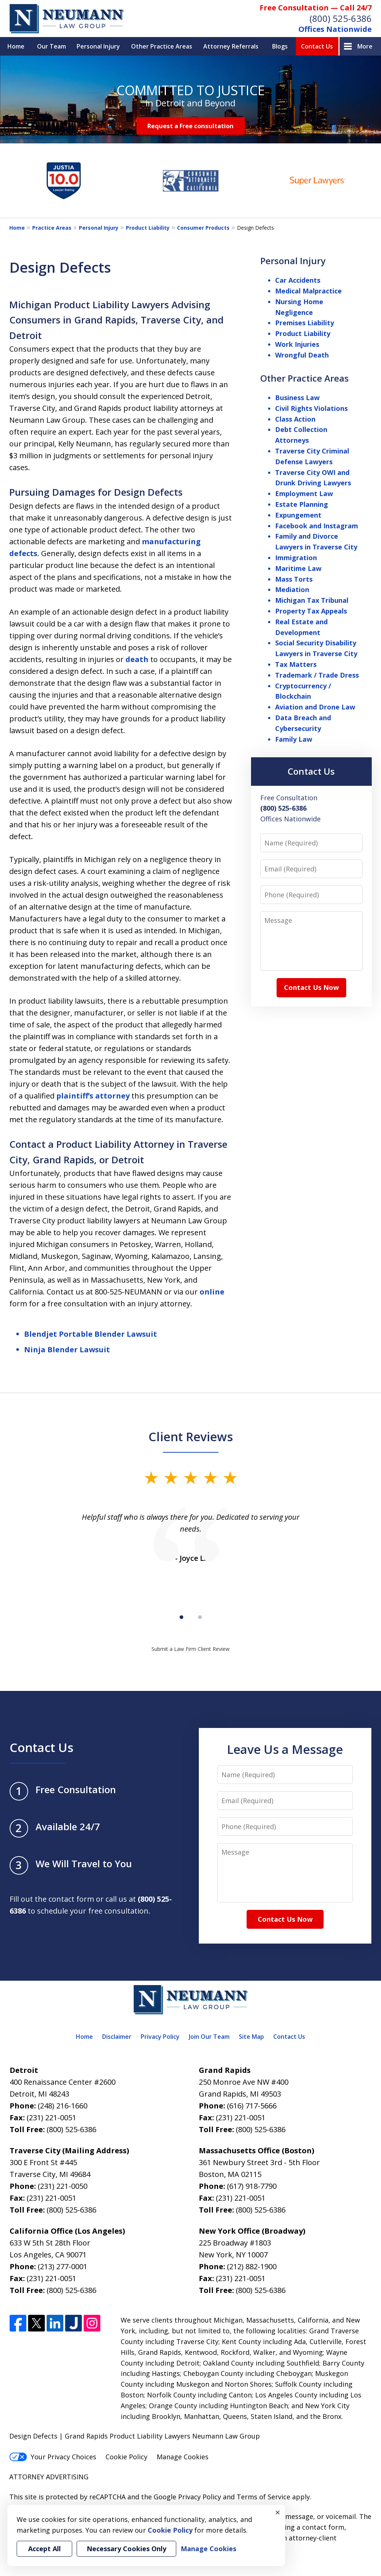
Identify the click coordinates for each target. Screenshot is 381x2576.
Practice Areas (51, 227)
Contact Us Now (311, 987)
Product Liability (148, 227)
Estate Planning (301, 504)
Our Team (51, 46)
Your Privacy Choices (52, 2456)
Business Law (297, 397)
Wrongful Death (302, 354)
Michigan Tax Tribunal (311, 600)
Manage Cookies (182, 2456)
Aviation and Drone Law (315, 706)
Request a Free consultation (190, 126)
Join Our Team (209, 2036)
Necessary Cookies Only (126, 2548)
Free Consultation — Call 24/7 (316, 8)
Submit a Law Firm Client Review (190, 1648)
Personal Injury (98, 46)
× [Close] (277, 2512)
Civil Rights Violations (311, 408)
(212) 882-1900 (252, 2266)
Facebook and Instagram (316, 525)
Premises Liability (304, 322)
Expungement (298, 515)
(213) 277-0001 (62, 2266)
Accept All (44, 2548)
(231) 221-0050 (62, 2186)
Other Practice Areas (161, 46)
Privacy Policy (160, 2036)
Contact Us (317, 46)
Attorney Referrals (230, 46)
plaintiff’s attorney (93, 1096)
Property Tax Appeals (311, 610)
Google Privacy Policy (187, 2496)
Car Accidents (297, 280)
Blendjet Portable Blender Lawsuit (90, 1334)
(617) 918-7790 (252, 2186)
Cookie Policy (126, 2456)
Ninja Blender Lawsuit (67, 1349)
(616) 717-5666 (252, 2106)
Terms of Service (263, 2496)
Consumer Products (203, 227)
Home (15, 46)
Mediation (292, 589)
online (212, 1292)
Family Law (293, 739)
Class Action (295, 419)
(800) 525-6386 (341, 18)
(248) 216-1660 (62, 2106)
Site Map (251, 2036)
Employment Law (304, 493)
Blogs (280, 46)
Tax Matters (296, 664)
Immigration (296, 557)
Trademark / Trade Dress (317, 675)
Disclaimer (116, 2036)
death (137, 659)
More (364, 46)
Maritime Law (298, 568)
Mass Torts (294, 579)
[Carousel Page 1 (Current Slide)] (181, 1617)
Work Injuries (297, 344)
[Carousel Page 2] (200, 1617)
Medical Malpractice (308, 290)
